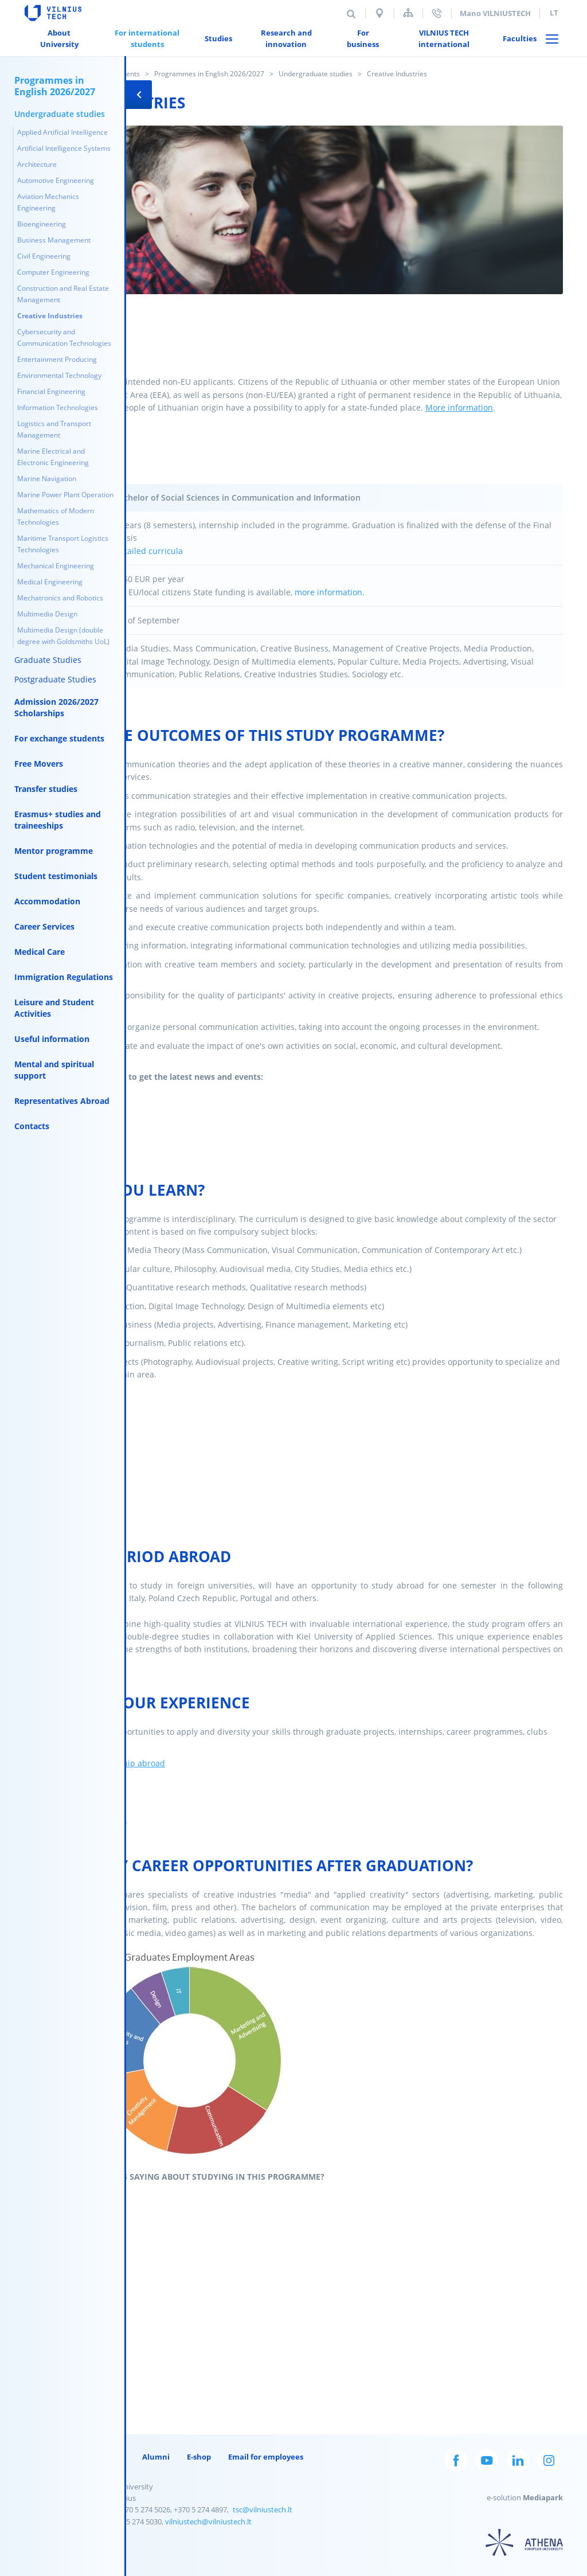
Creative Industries (50, 316)
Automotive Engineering (55, 180)
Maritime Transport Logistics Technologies (62, 544)
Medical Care (39, 951)
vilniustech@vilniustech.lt (208, 2521)
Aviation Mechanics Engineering (48, 202)
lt (554, 12)
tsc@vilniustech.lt (262, 2509)
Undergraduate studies (316, 74)
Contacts (31, 1126)
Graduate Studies (47, 659)
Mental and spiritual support (54, 1070)
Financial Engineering (51, 391)
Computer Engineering (53, 272)
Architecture (37, 164)
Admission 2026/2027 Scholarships (56, 707)
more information (328, 592)
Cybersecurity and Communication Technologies (64, 337)
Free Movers (38, 763)
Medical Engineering (50, 582)
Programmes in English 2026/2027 (209, 74)
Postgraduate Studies (55, 679)
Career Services (44, 926)
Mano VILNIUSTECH (495, 13)
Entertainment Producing (57, 359)
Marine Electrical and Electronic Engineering (53, 456)
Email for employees (265, 2457)
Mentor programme (53, 850)
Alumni (156, 2457)
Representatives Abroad (61, 1100)
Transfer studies (45, 788)
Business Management (54, 240)
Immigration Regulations (63, 976)
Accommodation (47, 901)
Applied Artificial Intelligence (62, 132)
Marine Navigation (46, 478)
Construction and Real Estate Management (63, 294)
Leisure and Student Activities (54, 1008)
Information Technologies (57, 407)
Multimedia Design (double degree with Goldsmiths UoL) (63, 635)
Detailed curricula (148, 550)
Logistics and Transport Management (54, 429)
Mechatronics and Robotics (60, 598)
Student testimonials (55, 876)
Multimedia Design (47, 614)
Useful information (51, 1038)
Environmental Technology (59, 375)
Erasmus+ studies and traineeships (57, 820)
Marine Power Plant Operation (65, 494)
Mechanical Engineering (55, 566)
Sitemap (408, 13)
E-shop (199, 2457)
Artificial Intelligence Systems (64, 148)
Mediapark (543, 2497)
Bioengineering (41, 224)
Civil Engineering (44, 256)
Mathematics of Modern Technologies (55, 516)
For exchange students (59, 738)
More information (459, 407)
